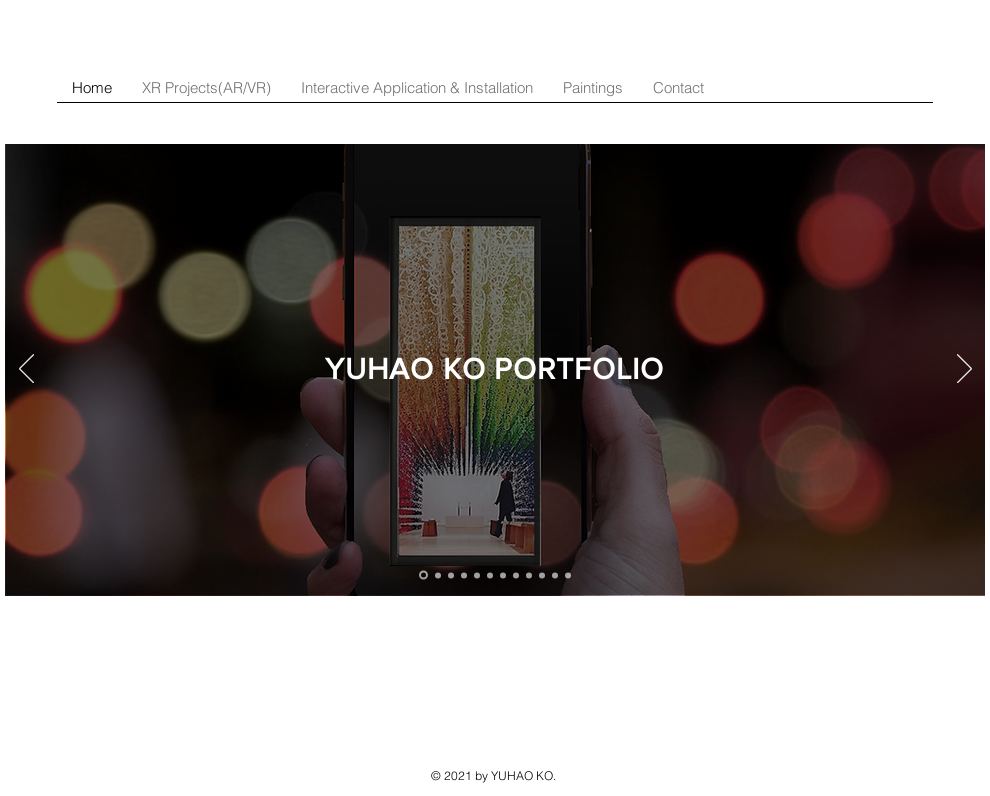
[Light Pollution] (555, 575)
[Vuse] (451, 575)
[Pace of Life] (490, 575)
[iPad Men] (529, 575)
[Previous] (26, 370)
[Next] (964, 370)
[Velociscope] (516, 575)
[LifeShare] (423, 575)
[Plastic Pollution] (503, 575)
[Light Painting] (542, 575)
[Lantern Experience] (477, 575)
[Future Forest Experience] (464, 575)
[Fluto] (438, 575)
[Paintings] (568, 575)
